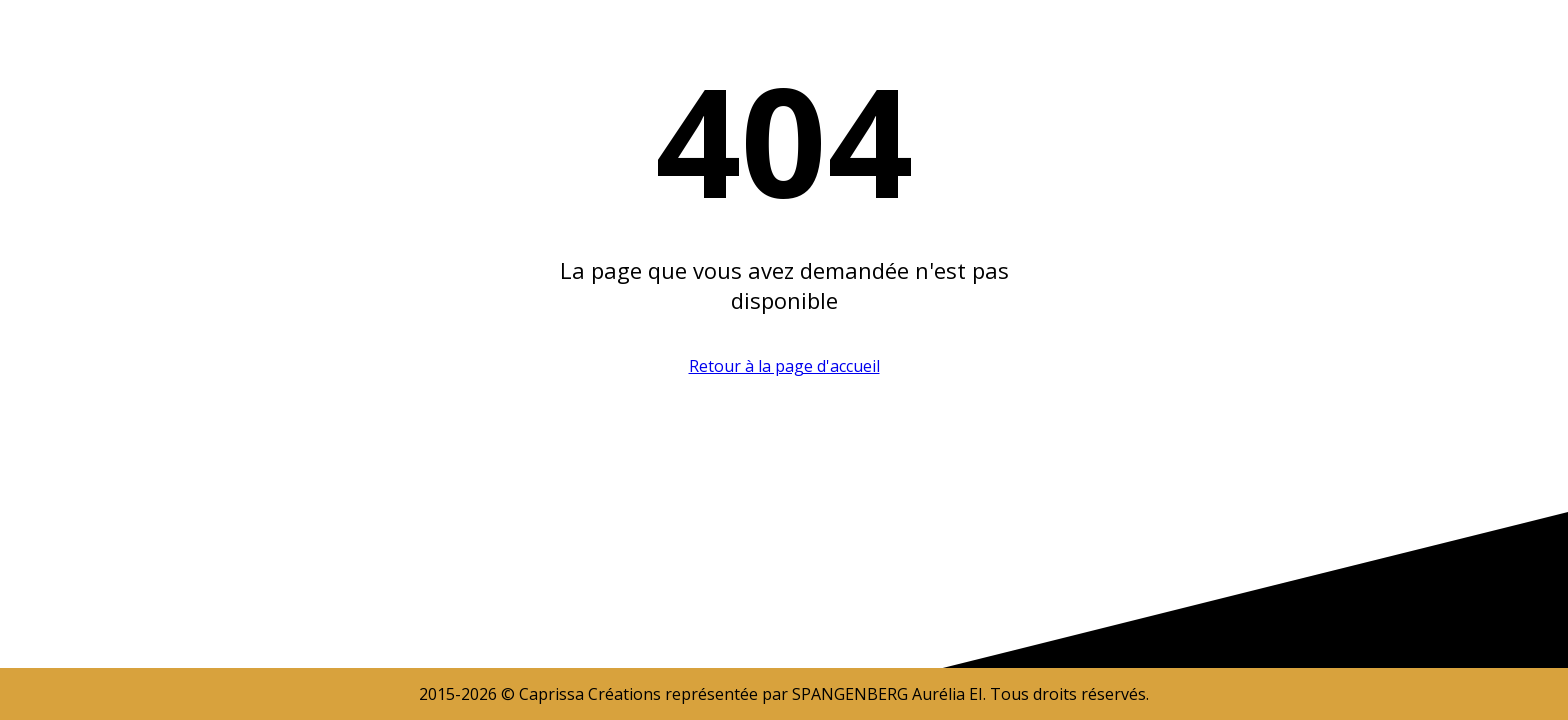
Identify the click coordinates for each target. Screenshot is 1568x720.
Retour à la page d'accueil (784, 366)
